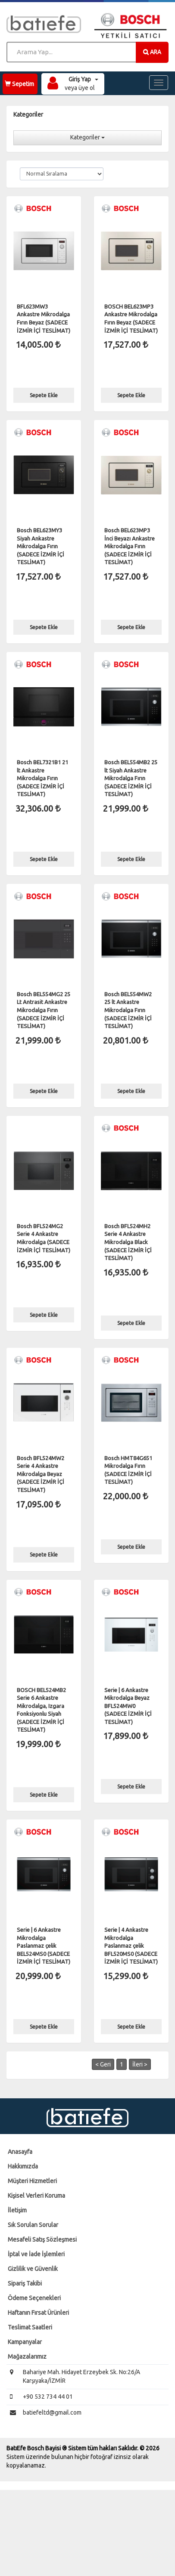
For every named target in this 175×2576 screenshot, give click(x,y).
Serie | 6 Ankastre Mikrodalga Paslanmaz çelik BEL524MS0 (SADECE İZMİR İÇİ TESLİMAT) (43, 1945)
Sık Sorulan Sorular (33, 2224)
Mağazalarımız (27, 2356)
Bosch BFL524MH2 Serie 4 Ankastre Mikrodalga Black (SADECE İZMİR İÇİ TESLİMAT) (128, 1242)
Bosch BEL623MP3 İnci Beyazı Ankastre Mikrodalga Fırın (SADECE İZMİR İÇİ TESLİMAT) (129, 546)
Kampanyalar (25, 2341)
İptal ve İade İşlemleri (36, 2254)
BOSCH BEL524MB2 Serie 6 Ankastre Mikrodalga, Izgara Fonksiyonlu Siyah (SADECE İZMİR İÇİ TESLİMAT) (41, 1710)
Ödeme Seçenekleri (34, 2298)
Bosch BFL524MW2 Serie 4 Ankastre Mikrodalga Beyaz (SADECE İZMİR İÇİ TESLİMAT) (40, 1474)
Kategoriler (87, 137)
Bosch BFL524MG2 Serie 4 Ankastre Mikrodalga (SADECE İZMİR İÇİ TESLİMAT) (43, 1238)
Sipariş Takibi (25, 2283)
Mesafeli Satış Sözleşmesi (42, 2239)
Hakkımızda (23, 2166)
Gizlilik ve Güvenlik (33, 2268)
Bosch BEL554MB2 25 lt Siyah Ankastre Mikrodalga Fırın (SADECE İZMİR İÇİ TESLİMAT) (130, 778)
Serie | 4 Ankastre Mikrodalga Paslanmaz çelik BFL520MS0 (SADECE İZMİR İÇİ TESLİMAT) (131, 1945)
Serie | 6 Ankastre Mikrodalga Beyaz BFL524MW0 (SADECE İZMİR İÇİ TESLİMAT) (128, 1706)
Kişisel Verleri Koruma (36, 2195)
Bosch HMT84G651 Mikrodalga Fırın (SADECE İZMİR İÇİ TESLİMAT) (128, 1470)
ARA (152, 51)
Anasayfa (20, 2151)
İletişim (17, 2210)
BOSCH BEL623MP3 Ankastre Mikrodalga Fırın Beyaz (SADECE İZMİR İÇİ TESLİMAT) (131, 318)
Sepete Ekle (44, 395)
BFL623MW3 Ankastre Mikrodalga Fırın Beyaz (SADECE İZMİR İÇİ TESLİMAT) (43, 318)
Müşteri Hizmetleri (32, 2181)
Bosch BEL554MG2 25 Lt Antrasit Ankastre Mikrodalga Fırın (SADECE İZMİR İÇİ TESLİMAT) (43, 1010)
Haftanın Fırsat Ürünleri (38, 2312)
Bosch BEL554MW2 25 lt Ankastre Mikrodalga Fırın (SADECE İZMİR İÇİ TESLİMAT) (128, 1010)
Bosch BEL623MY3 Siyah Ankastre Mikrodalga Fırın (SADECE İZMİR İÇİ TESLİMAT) (40, 546)
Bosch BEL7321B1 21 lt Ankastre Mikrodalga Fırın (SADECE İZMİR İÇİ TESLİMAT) (42, 778)
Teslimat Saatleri (30, 2327)
